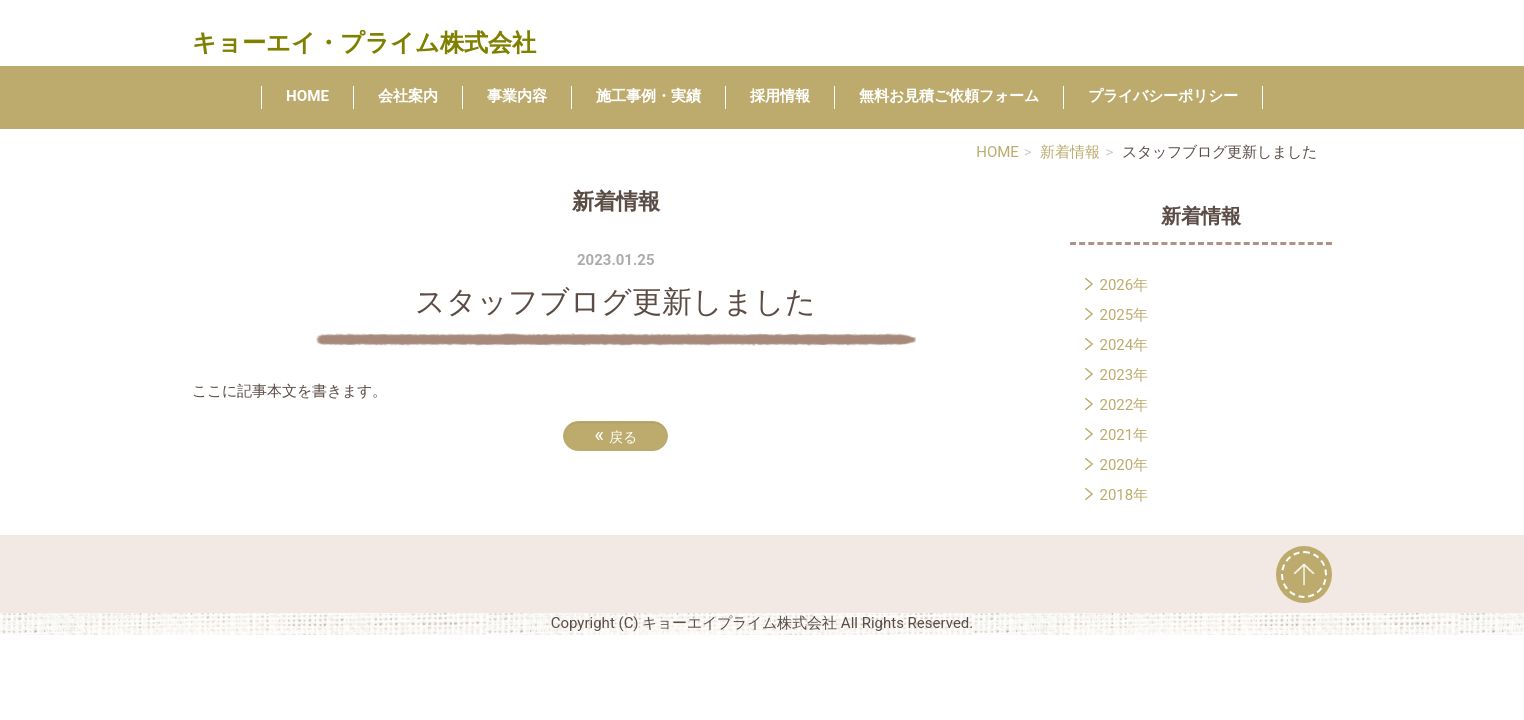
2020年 (1124, 465)
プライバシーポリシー (1163, 96)
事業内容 (517, 96)
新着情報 (1070, 152)
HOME (307, 96)
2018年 (1124, 495)
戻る (615, 435)
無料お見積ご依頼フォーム (949, 96)
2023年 (1124, 375)
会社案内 (408, 96)
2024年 (1124, 345)
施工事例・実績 (648, 96)
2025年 (1124, 315)
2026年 (1124, 285)
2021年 (1124, 435)
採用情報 (780, 96)
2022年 (1124, 405)
